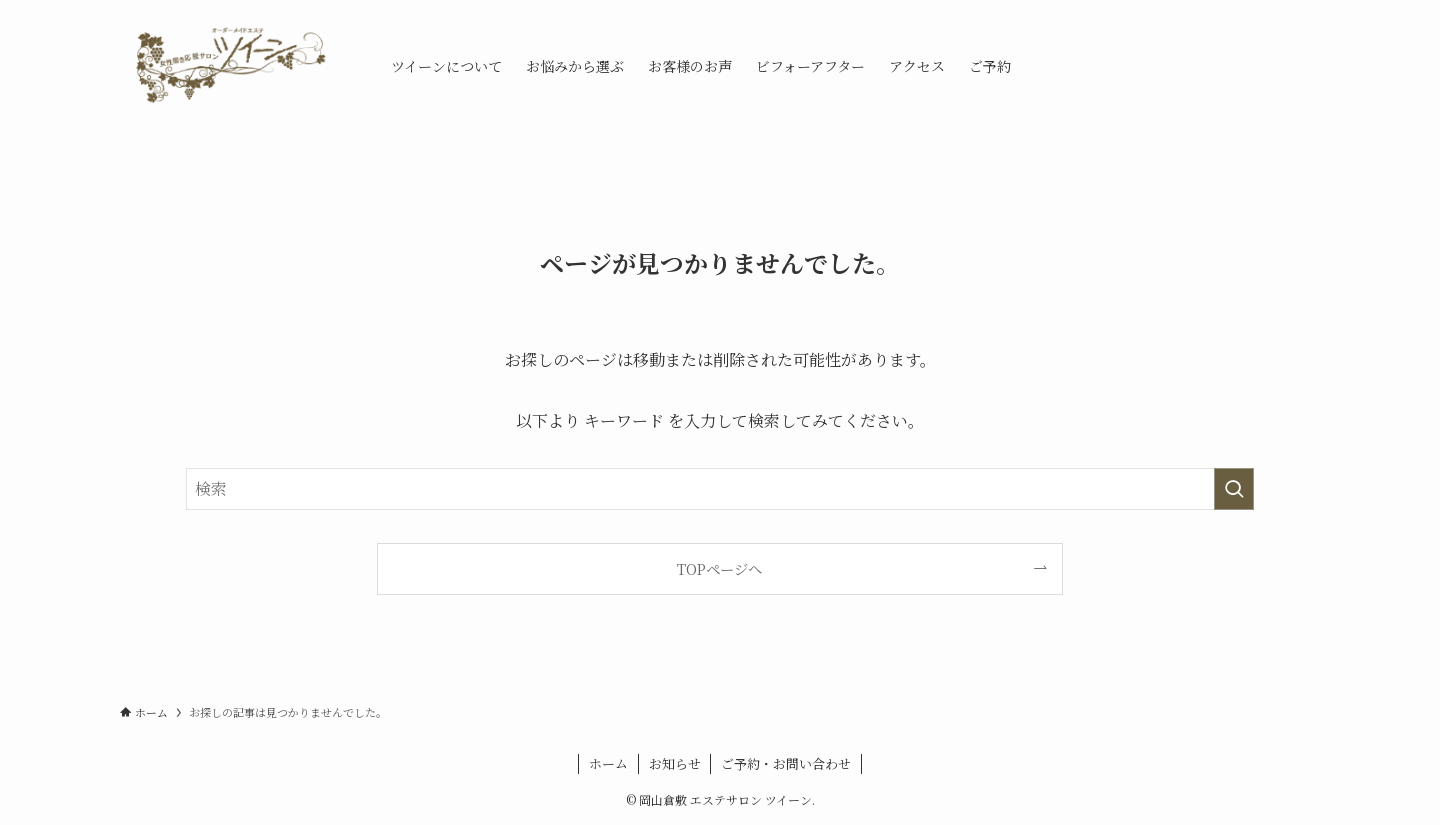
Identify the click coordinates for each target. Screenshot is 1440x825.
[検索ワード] (720, 489)
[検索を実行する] (1234, 489)
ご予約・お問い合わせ (786, 763)
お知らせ (675, 763)
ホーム (608, 763)
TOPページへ (719, 568)
